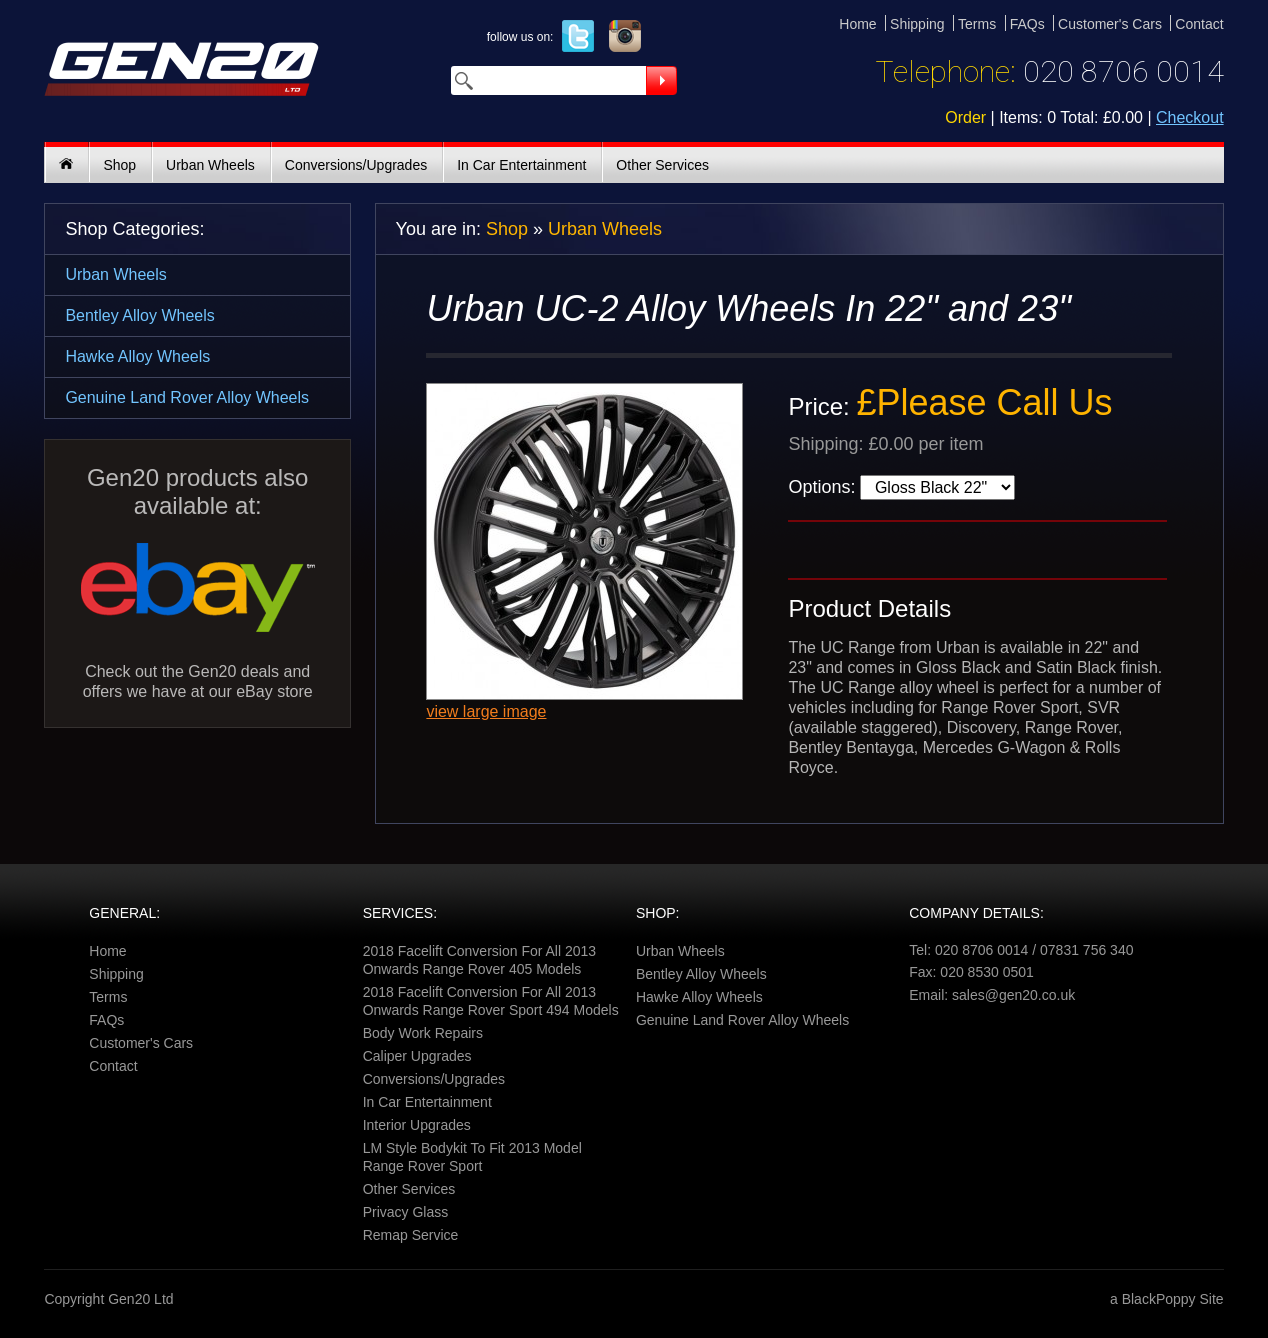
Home (857, 24)
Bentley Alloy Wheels (139, 315)
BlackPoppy (1159, 1299)
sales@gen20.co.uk (1013, 995)
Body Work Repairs (423, 1033)
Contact (1199, 24)
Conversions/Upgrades (356, 165)
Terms (977, 24)
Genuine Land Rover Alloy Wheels (187, 397)
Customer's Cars (1110, 24)
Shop (119, 165)
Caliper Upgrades (417, 1056)
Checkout (1190, 117)
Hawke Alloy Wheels (137, 356)
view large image (486, 711)
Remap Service (411, 1235)
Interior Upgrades (417, 1125)
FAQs (1027, 24)
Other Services (662, 165)
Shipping (917, 24)
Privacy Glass (406, 1212)
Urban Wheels (210, 165)
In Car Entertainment (521, 165)
